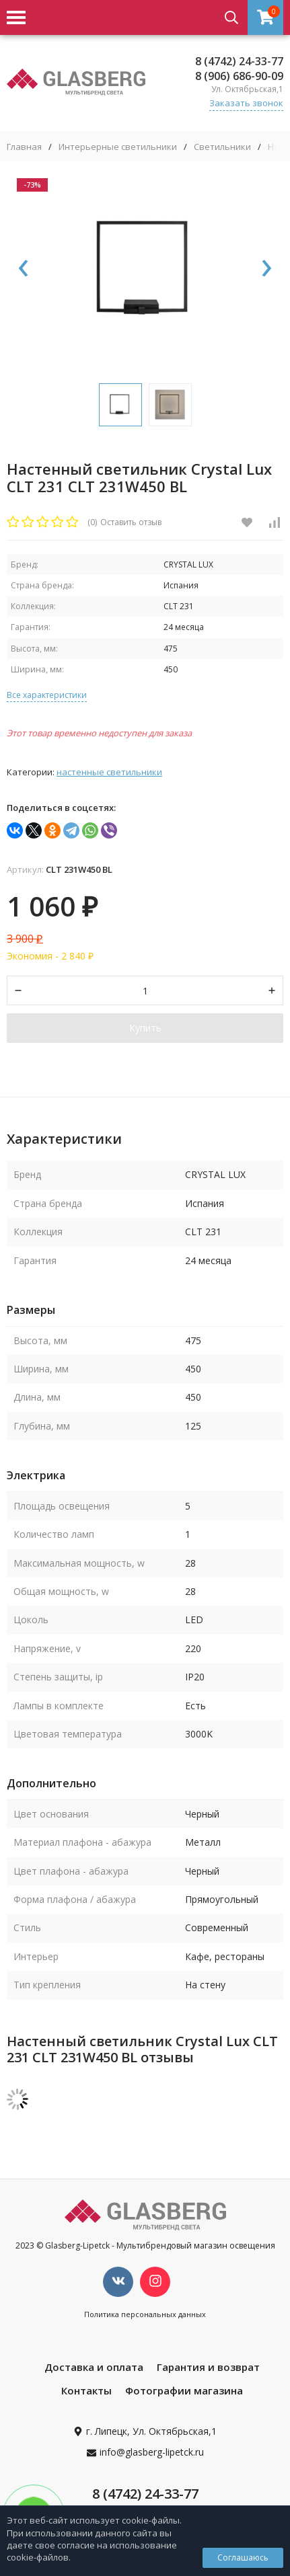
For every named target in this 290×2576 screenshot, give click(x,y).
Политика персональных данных (145, 2314)
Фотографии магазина (184, 2390)
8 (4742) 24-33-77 (239, 61)
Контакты (86, 2390)
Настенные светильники (109, 772)
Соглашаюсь (242, 2557)
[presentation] (23, 269)
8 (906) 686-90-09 (239, 76)
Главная (24, 147)
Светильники (222, 147)
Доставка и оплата (93, 2367)
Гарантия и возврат (208, 2367)
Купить (145, 1027)
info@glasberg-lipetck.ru (152, 2452)
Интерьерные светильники (118, 147)
